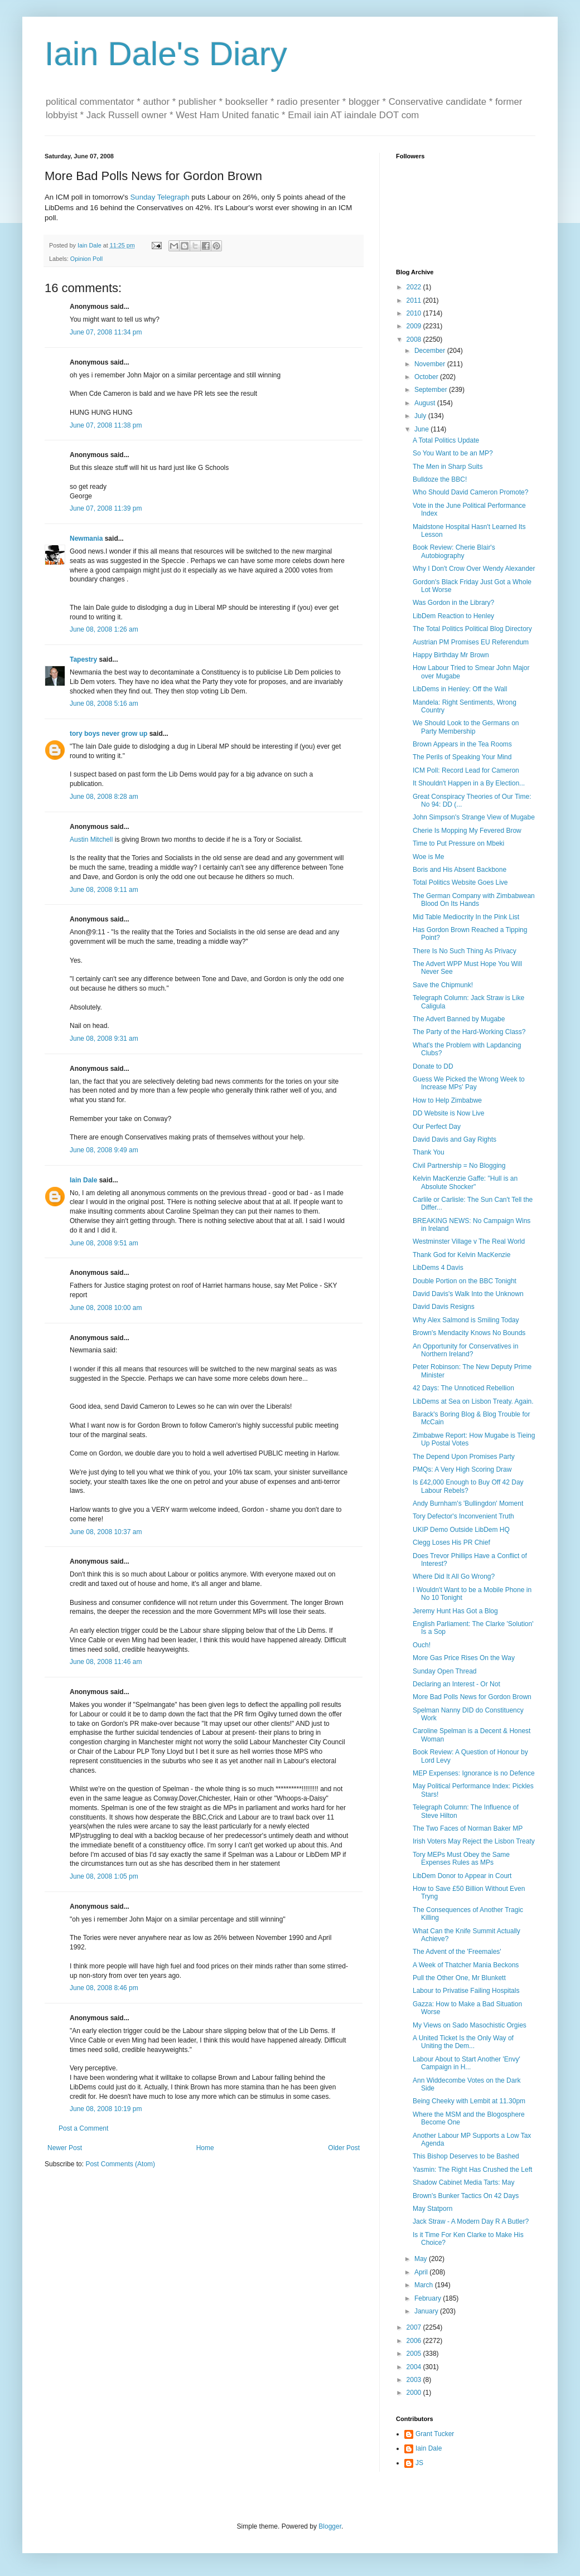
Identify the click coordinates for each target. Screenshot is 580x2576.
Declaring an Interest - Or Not (456, 1684)
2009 (415, 326)
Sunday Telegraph (160, 197)
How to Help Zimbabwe (447, 1100)
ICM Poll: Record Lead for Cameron (466, 770)
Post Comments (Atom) (120, 2164)
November (430, 364)
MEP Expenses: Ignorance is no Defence (474, 1773)
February (428, 2298)
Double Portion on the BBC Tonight (464, 1281)
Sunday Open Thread (445, 1671)
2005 (415, 2353)
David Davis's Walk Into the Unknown (468, 1294)
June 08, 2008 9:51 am (104, 1243)
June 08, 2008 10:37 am (106, 1532)
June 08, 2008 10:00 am (106, 1308)
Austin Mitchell (91, 839)
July (421, 416)
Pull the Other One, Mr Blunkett (459, 1978)
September (431, 390)
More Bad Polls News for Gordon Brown (472, 1697)
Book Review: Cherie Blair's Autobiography (454, 551)
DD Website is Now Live (448, 1113)
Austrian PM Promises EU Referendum (471, 642)
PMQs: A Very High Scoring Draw (462, 1469)
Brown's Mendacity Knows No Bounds (469, 1333)
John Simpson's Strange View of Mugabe (474, 817)
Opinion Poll (86, 258)
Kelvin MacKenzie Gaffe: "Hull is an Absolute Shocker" (465, 1182)
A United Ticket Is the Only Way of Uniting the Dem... (463, 2042)
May (421, 2259)
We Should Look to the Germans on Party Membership (466, 727)
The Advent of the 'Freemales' (457, 1952)
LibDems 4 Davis (438, 1268)
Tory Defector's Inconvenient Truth (463, 1516)
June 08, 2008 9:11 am (104, 890)
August (425, 403)
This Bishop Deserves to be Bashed (466, 2156)
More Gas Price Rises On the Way (464, 1658)
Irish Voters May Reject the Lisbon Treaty (474, 1841)
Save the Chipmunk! (443, 985)
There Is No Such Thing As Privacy (464, 951)
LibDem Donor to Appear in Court (462, 1876)
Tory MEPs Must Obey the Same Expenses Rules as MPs (461, 1858)
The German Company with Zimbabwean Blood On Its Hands (474, 900)
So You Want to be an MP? (453, 453)
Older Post (344, 2148)
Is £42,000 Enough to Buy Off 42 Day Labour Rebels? (468, 1486)
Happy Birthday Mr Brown (451, 655)
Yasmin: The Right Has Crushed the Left (472, 2170)
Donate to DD (433, 1066)
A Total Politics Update (446, 440)
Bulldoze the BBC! (440, 479)
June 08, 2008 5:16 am (104, 703)
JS (419, 2463)
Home (205, 2148)
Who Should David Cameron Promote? (470, 492)
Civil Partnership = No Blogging (459, 1166)
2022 (415, 287)
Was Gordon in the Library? (453, 603)
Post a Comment (83, 2128)
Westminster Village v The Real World (469, 1241)
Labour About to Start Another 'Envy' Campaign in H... (466, 2063)
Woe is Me (428, 857)
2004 (415, 2367)
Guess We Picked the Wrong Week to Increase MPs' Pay (469, 1083)
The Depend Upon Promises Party (464, 1457)
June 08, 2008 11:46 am (106, 1662)
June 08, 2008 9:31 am (104, 1038)
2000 (415, 2392)
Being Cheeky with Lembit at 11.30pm (469, 2101)
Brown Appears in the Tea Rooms (462, 744)
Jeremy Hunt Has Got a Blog (455, 1611)
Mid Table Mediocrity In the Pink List (466, 917)
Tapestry (83, 659)
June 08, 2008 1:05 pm (104, 1876)
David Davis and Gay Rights (454, 1139)
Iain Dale (83, 1180)
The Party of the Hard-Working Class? (469, 1032)
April (421, 2272)
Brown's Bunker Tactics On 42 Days (466, 2196)
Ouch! (422, 1645)
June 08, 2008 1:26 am (104, 629)
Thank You (428, 1152)
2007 (415, 2327)
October (427, 377)
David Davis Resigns (444, 1307)
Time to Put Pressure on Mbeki (458, 843)
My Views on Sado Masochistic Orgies (469, 2025)
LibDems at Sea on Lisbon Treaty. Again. (473, 1401)
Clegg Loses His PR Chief (451, 1542)
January (427, 2311)
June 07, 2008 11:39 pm (106, 508)
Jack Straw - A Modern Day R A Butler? (471, 2221)
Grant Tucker (434, 2434)
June (422, 429)
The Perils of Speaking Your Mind (462, 757)
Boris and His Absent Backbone (459, 870)
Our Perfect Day (437, 1127)
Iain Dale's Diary (166, 53)
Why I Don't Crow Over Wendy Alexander (474, 569)
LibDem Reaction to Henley (453, 616)
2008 (415, 339)
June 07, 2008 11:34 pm (106, 332)
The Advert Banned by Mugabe (459, 1019)
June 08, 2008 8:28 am (104, 797)
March (424, 2285)
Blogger (329, 2526)
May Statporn (432, 2209)
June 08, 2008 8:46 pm (104, 1988)
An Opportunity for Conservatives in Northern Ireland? (465, 1350)
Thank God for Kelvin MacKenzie (461, 1255)
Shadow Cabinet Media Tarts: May (464, 2182)
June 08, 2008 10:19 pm (106, 2109)
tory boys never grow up (108, 734)
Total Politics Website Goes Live (460, 882)
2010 (415, 313)
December (430, 351)
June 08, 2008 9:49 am (104, 1150)
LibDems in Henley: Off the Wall (460, 689)
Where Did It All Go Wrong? (454, 1576)
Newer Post (64, 2148)
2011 (415, 300)
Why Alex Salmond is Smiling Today (466, 1320)
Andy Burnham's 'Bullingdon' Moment (468, 1503)
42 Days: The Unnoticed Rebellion (463, 1388)
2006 (415, 2341)
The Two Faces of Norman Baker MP (468, 1828)
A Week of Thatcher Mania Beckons (466, 1965)
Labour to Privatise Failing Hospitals (466, 1991)
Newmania (86, 538)
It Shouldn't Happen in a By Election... (469, 783)
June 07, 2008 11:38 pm (106, 425)
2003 (415, 2380)
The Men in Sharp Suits (447, 466)
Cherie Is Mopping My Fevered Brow (467, 831)
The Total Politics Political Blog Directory (472, 629)
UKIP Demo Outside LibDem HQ (461, 1530)
